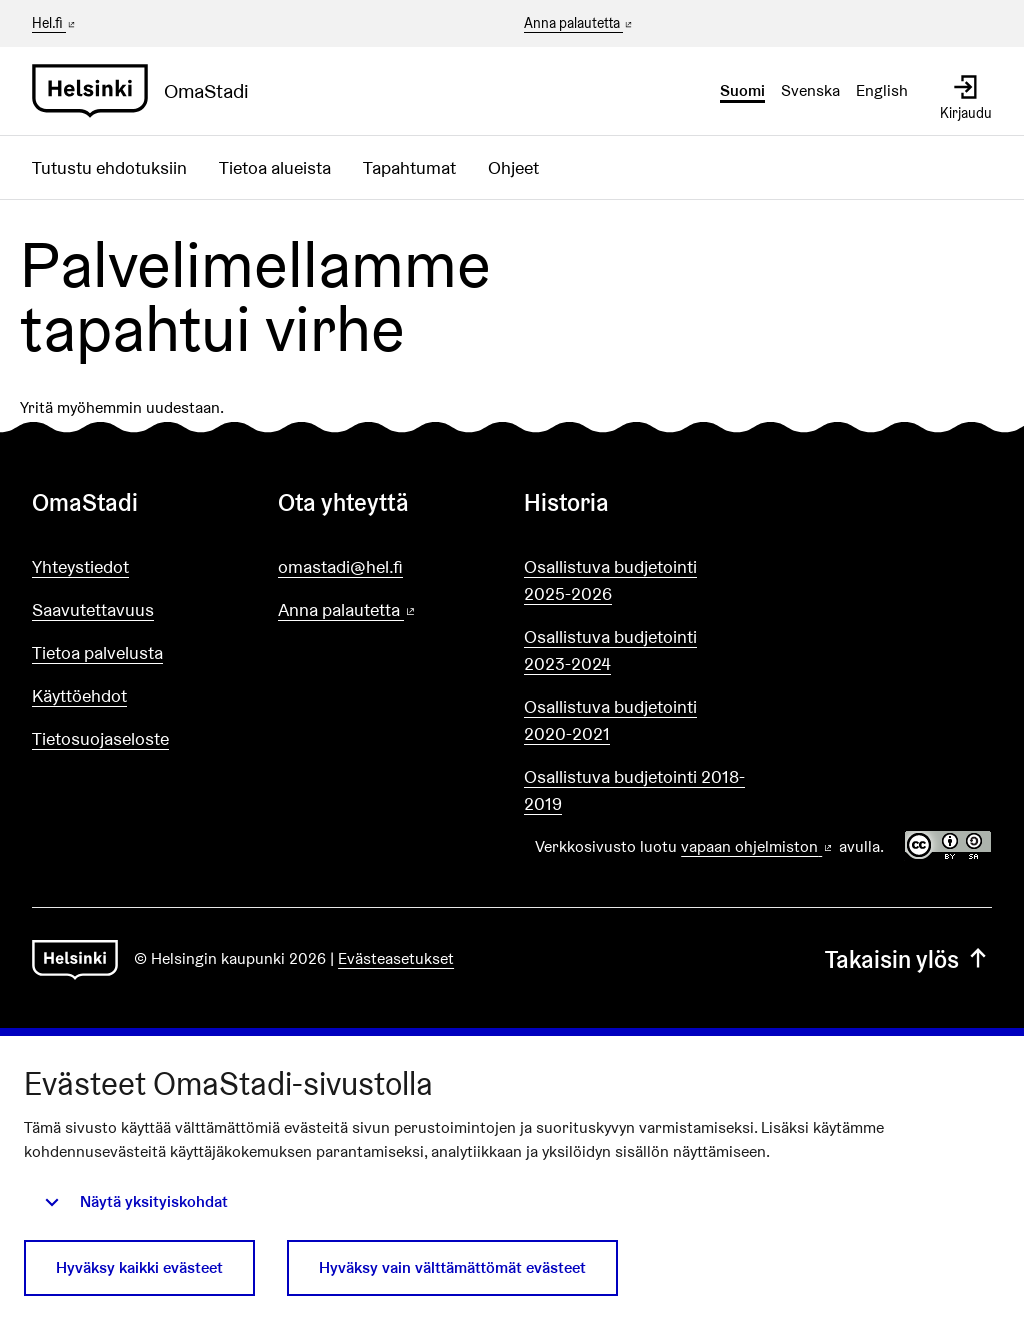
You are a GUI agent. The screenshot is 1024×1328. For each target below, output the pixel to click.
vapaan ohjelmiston (758, 846)
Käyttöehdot (79, 695)
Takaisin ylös (908, 959)
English (882, 90)
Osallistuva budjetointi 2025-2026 (610, 580)
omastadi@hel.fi (340, 566)
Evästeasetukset (396, 958)
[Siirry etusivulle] (148, 91)
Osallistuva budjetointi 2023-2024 (610, 650)
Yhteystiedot (80, 566)
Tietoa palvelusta (97, 652)
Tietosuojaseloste (100, 738)
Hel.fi (55, 23)
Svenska (810, 90)
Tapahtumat (409, 167)
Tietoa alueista (275, 167)
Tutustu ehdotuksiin (109, 167)
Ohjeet (513, 167)
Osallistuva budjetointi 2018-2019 (634, 790)
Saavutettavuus (93, 609)
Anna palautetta (579, 24)
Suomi (742, 90)
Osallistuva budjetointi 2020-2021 (610, 720)
